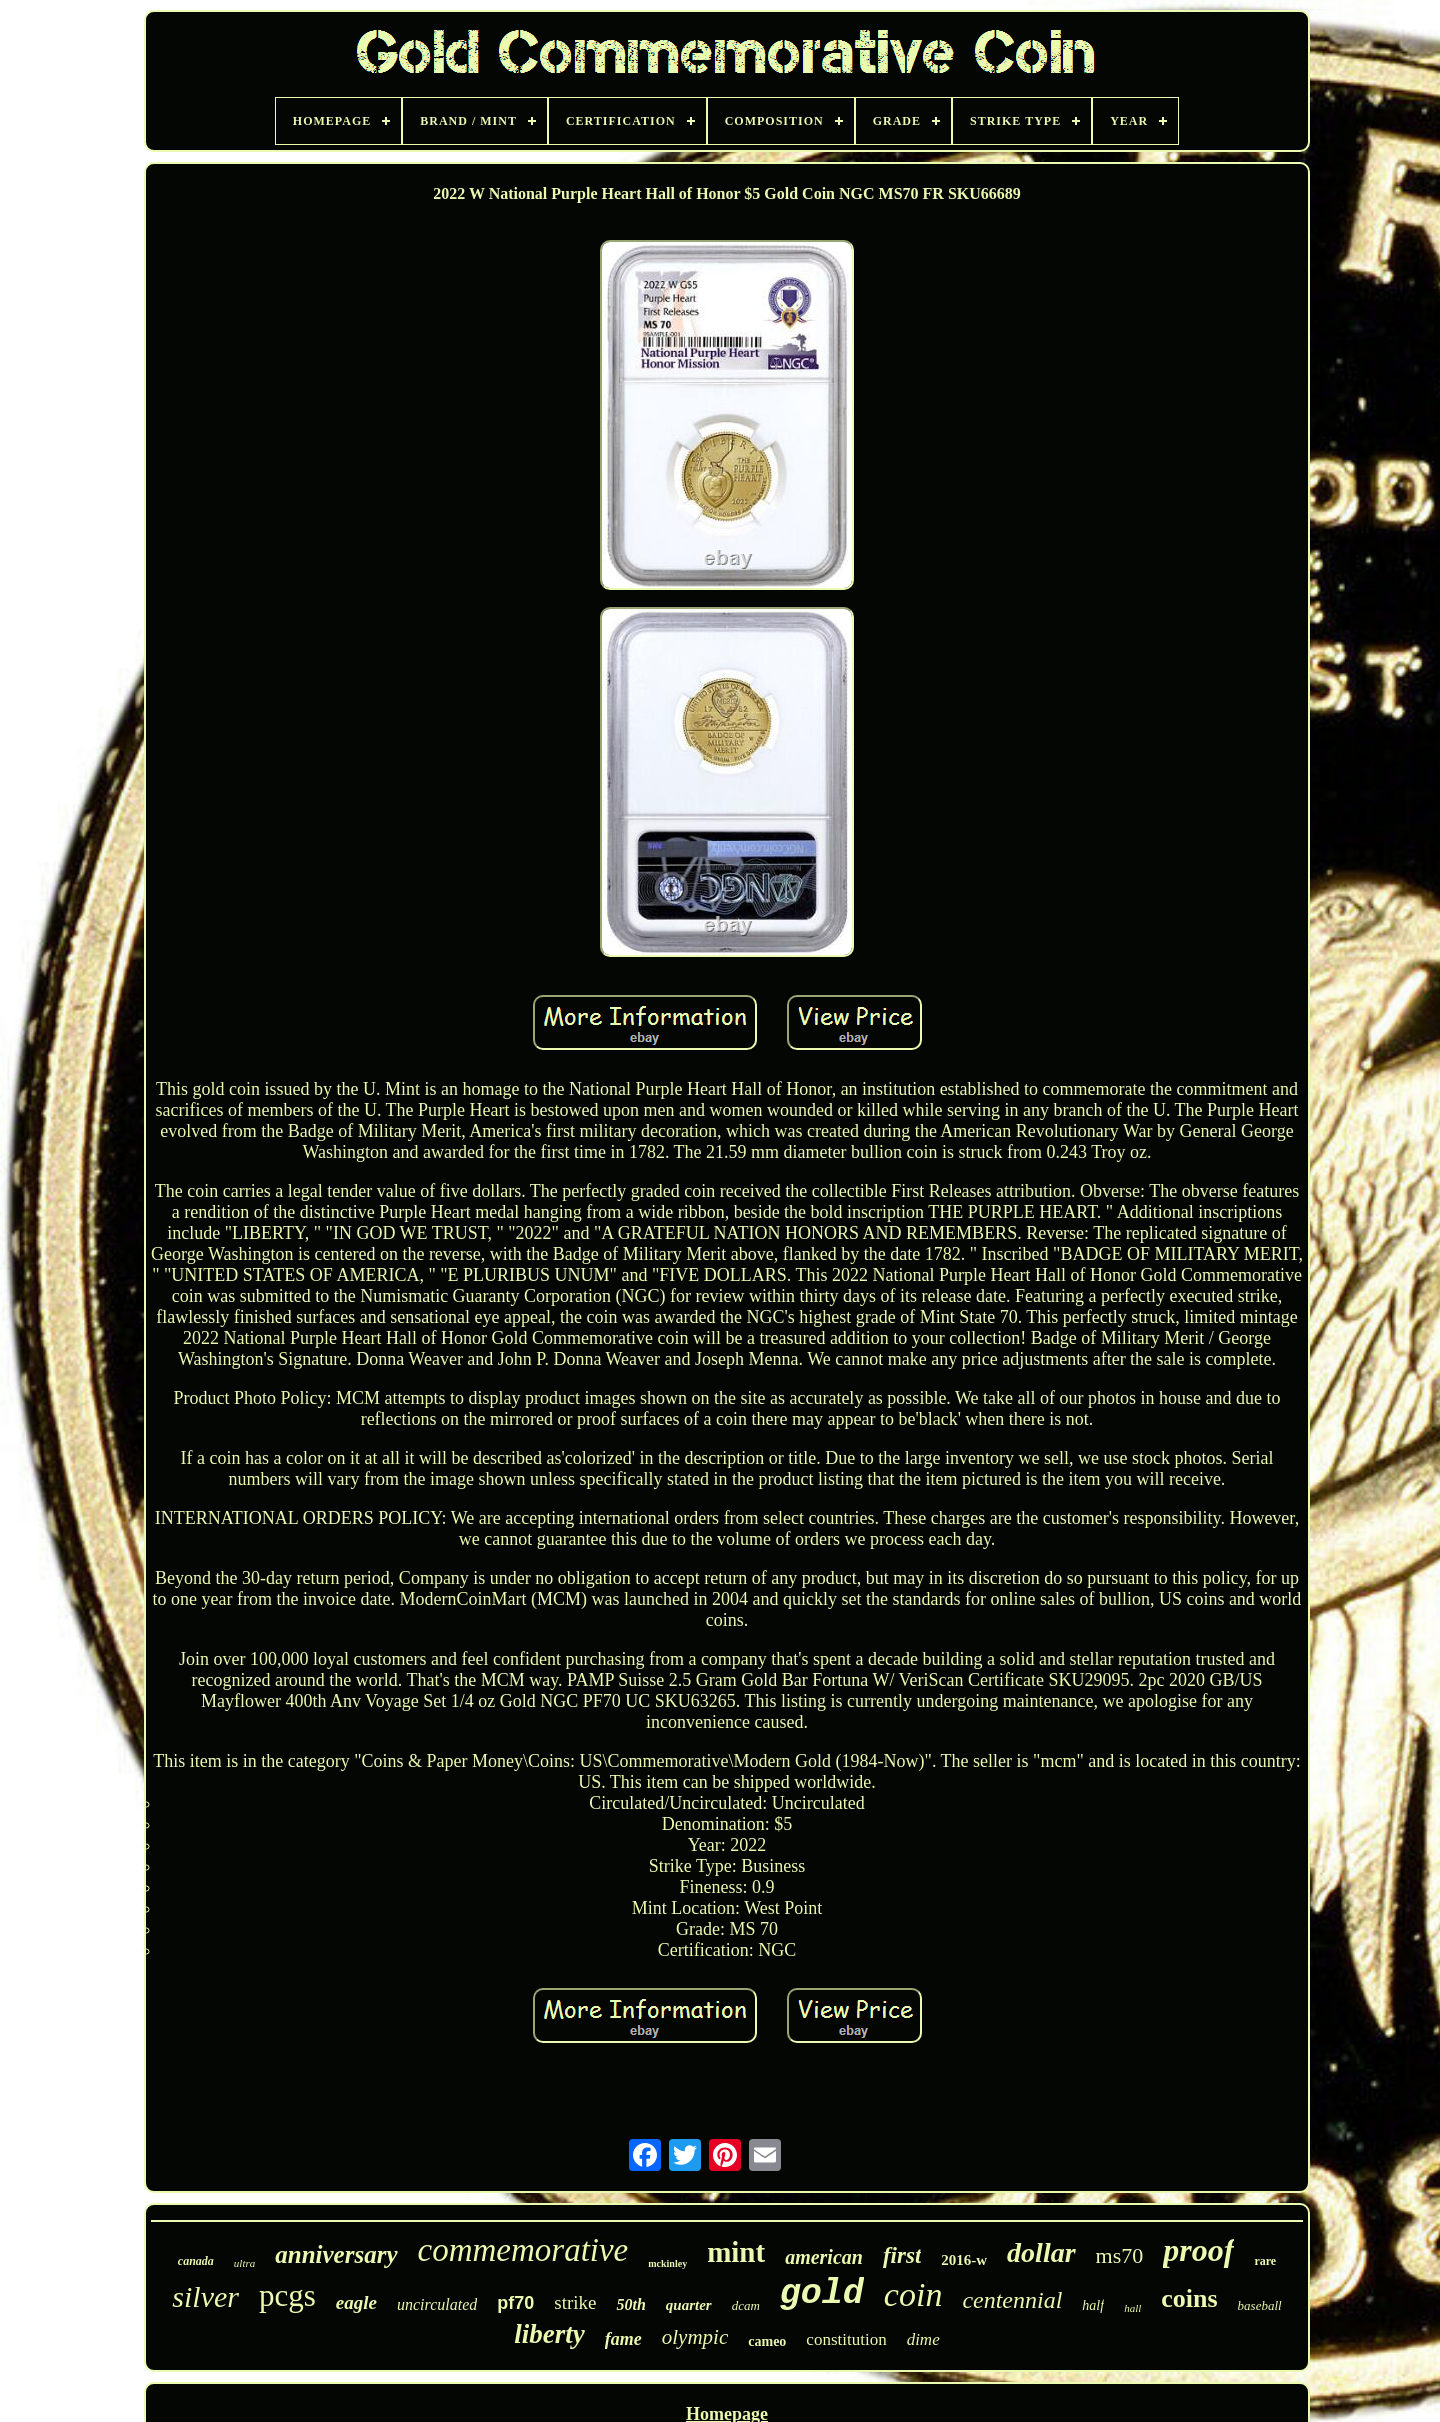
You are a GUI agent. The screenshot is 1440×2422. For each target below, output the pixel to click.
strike (575, 2302)
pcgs (287, 2295)
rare (1265, 2261)
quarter (689, 2305)
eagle (356, 2302)
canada (196, 2261)
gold (822, 2294)
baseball (1260, 2305)
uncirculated (437, 2304)
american (824, 2257)
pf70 (515, 2303)
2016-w (964, 2260)
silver (205, 2296)
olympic (695, 2337)
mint (736, 2252)
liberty (549, 2334)
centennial (1012, 2300)
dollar (1041, 2252)
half (1093, 2305)
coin (913, 2294)
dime (923, 2339)
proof (1198, 2250)
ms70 (1120, 2255)
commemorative (523, 2250)
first (902, 2255)
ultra (244, 2263)
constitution (846, 2339)
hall (1132, 2308)
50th (630, 2304)
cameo (767, 2341)
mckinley (667, 2263)
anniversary (336, 2254)
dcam (746, 2305)
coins (1189, 2298)
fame (623, 2339)
